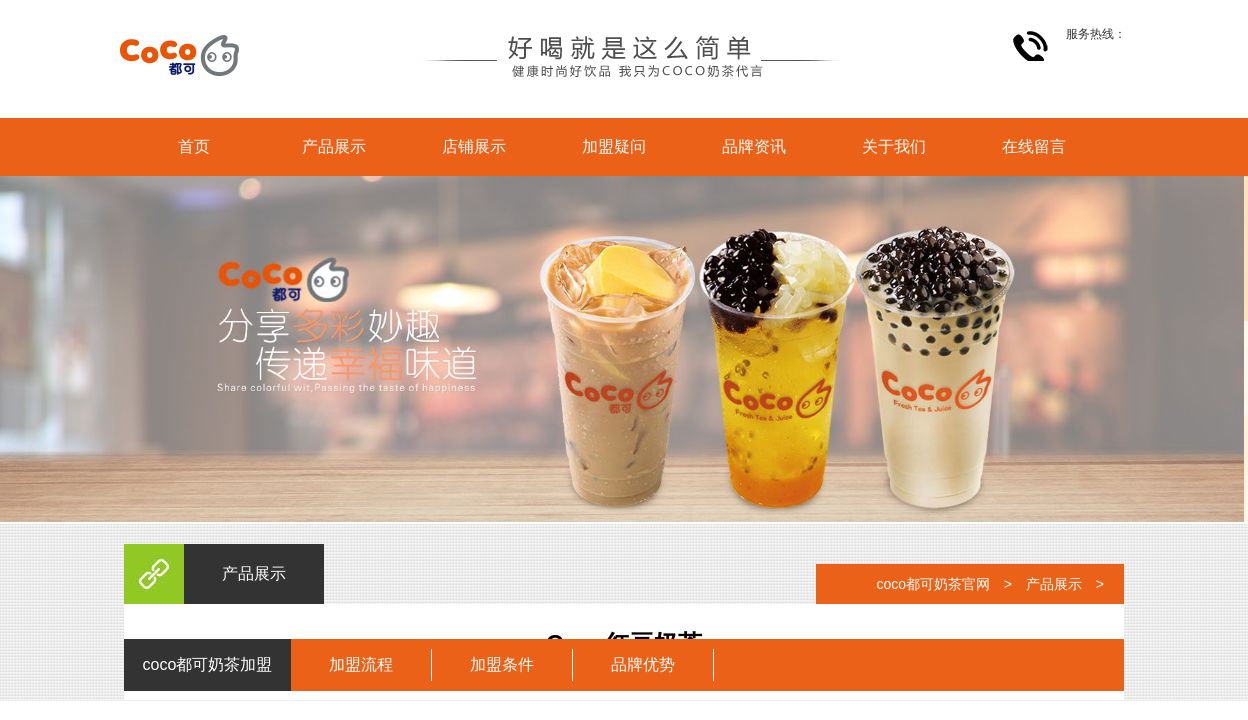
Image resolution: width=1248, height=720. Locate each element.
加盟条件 (502, 664)
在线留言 (1034, 146)
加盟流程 (361, 664)
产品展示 (334, 146)
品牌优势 (643, 664)
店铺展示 (474, 146)
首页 (194, 146)
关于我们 (894, 146)
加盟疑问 (614, 146)
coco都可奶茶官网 (933, 584)
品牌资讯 (754, 146)
